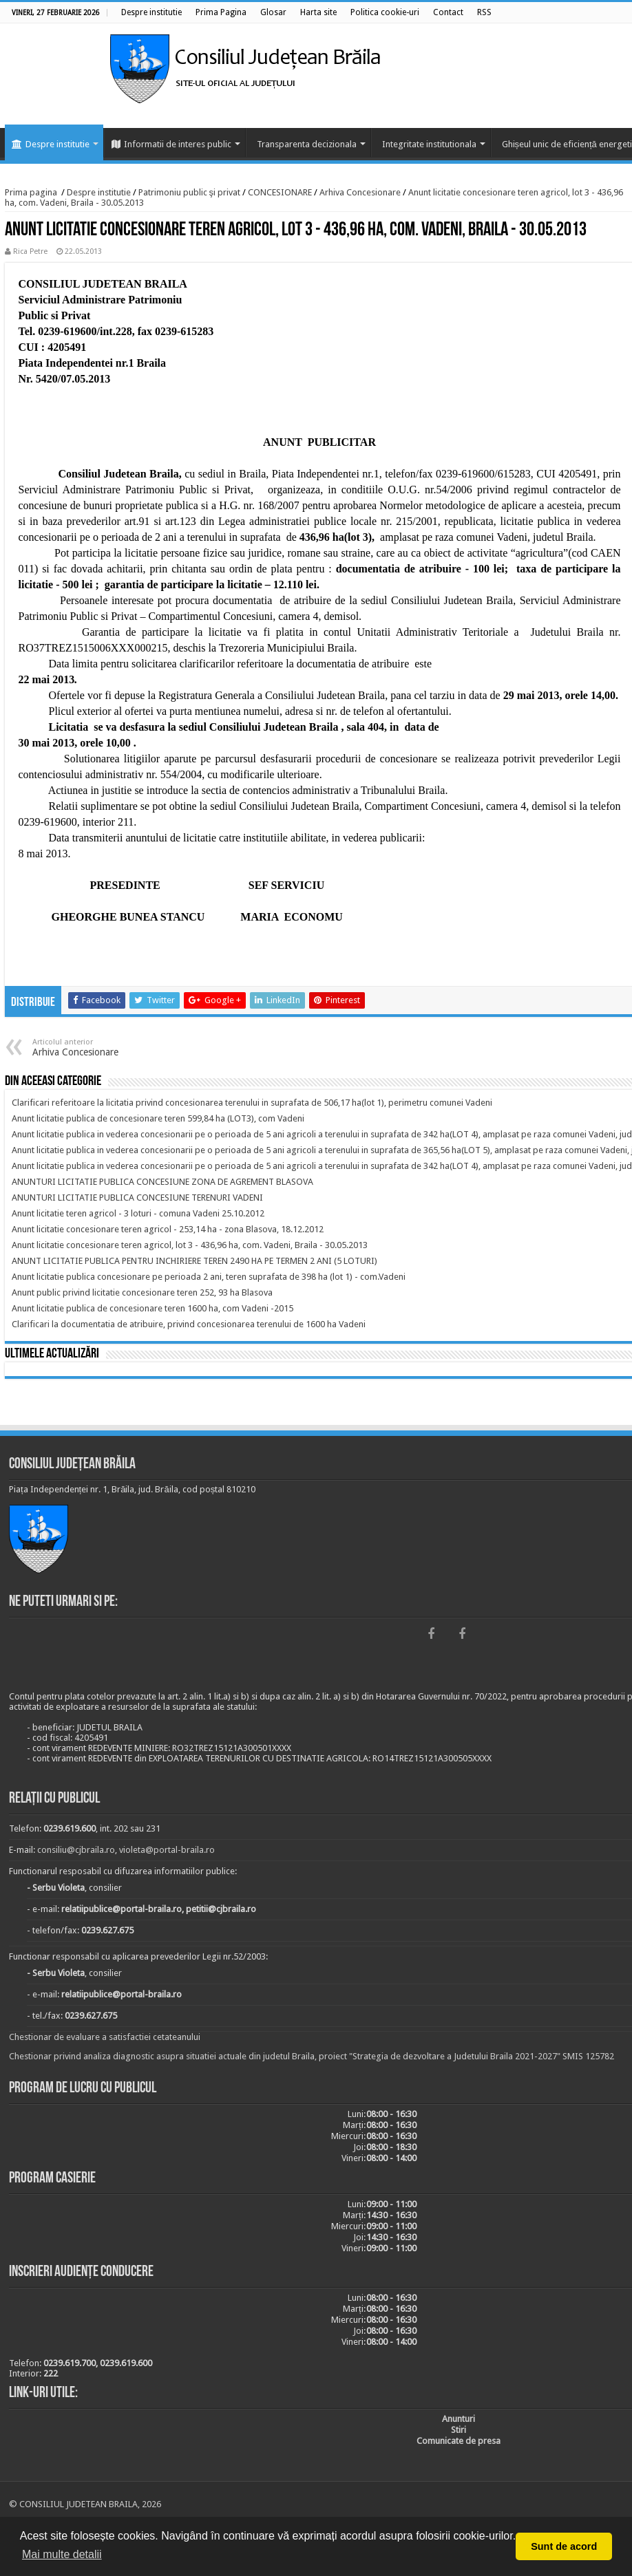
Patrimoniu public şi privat (189, 192)
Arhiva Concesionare (360, 192)
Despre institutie (50, 144)
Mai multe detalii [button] (62, 2554)
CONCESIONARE (280, 192)
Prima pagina (31, 192)
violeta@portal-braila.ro (167, 1850)
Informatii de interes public (171, 144)
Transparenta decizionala (307, 144)
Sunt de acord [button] (564, 2546)
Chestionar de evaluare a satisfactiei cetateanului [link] (104, 2037)
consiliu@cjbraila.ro (76, 1850)
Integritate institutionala (429, 144)
